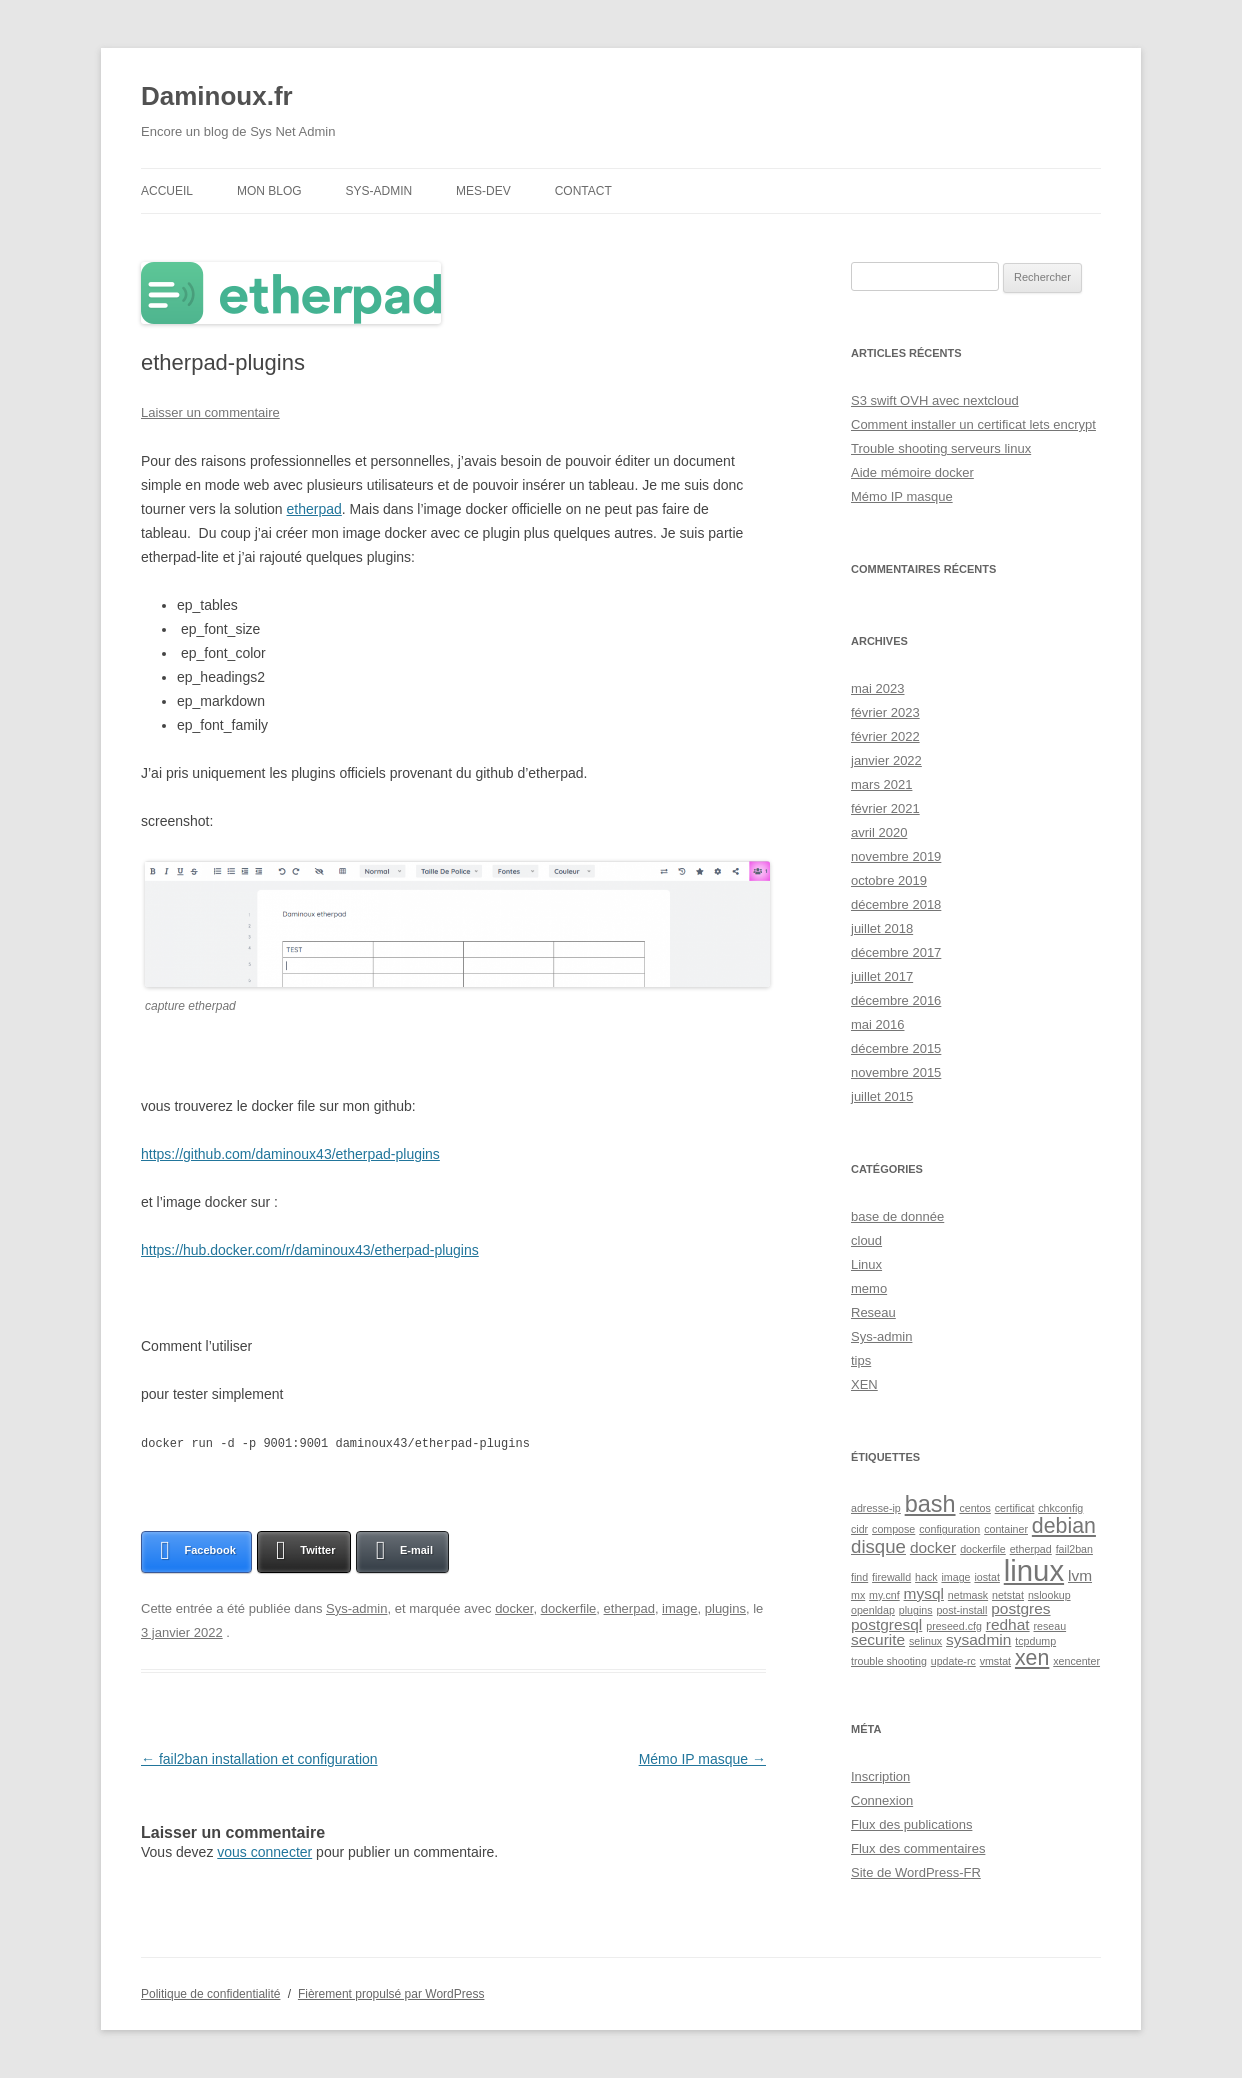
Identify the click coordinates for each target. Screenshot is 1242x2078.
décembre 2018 (896, 904)
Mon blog (269, 191)
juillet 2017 (882, 976)
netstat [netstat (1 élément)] (1008, 1595)
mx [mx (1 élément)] (858, 1595)
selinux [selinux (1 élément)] (925, 1641)
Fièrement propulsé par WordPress (391, 1994)
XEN (864, 1384)
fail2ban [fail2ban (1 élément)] (1074, 1549)
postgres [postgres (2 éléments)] (1020, 1608)
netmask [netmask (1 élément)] (968, 1595)
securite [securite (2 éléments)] (878, 1639)
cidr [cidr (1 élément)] (859, 1529)
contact (583, 191)
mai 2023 (877, 688)
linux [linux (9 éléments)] (1034, 1570)
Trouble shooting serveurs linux (941, 448)
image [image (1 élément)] (955, 1577)
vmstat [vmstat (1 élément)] (995, 1661)
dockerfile (569, 1607)
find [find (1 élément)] (859, 1577)
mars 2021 (881, 784)
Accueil (167, 191)
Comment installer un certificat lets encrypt (973, 424)
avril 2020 (879, 832)
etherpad (314, 509)
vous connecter (264, 1851)
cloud (866, 1240)
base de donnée (897, 1216)
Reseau (873, 1312)
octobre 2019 (889, 880)
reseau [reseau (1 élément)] (1050, 1626)
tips (861, 1360)
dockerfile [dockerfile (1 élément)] (983, 1549)
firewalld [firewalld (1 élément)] (891, 1577)
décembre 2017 (896, 952)
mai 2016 (877, 1024)
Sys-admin (378, 191)
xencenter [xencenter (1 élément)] (1076, 1661)
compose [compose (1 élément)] (893, 1529)
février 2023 (885, 712)
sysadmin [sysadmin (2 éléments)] (978, 1639)
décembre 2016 (896, 1000)
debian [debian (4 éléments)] (1064, 1526)
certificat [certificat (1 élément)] (1015, 1508)
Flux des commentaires (918, 1848)
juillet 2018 (882, 928)
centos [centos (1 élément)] (974, 1508)
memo (869, 1288)
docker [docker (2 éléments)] (933, 1547)
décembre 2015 (896, 1048)
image (679, 1607)
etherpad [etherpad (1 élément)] (1031, 1549)
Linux (866, 1264)
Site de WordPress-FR (916, 1872)
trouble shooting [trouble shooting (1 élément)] (889, 1661)
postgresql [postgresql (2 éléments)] (886, 1624)
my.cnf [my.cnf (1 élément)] (884, 1595)
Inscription (880, 1776)
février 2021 (885, 808)
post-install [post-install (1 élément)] (961, 1610)
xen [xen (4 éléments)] (1032, 1658)
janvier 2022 (886, 760)
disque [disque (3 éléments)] (878, 1546)
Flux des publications (911, 1824)
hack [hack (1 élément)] (926, 1577)
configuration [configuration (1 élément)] (949, 1529)
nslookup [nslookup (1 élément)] (1049, 1595)
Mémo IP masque (702, 1758)
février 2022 (885, 736)
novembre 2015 (896, 1072)
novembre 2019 (896, 856)
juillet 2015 (882, 1096)
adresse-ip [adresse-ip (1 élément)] (876, 1508)
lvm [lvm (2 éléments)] (1080, 1575)
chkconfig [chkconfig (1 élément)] (1060, 1508)
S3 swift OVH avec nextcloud (935, 400)
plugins (725, 1607)
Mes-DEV (483, 191)
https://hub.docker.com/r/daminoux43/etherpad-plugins (310, 1250)
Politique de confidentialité (210, 1994)
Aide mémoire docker (912, 472)
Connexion (882, 1800)
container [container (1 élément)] (1006, 1529)
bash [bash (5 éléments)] (930, 1504)
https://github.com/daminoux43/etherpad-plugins (290, 1154)
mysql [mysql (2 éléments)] (924, 1593)
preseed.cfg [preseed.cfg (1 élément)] (954, 1626)
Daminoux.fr (217, 96)
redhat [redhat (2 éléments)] (1008, 1624)
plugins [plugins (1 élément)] (916, 1610)
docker (514, 1607)
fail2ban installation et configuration (259, 1758)
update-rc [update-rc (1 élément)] (953, 1661)
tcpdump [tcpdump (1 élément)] (1035, 1641)
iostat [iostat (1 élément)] (986, 1577)
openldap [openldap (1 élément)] (873, 1610)
